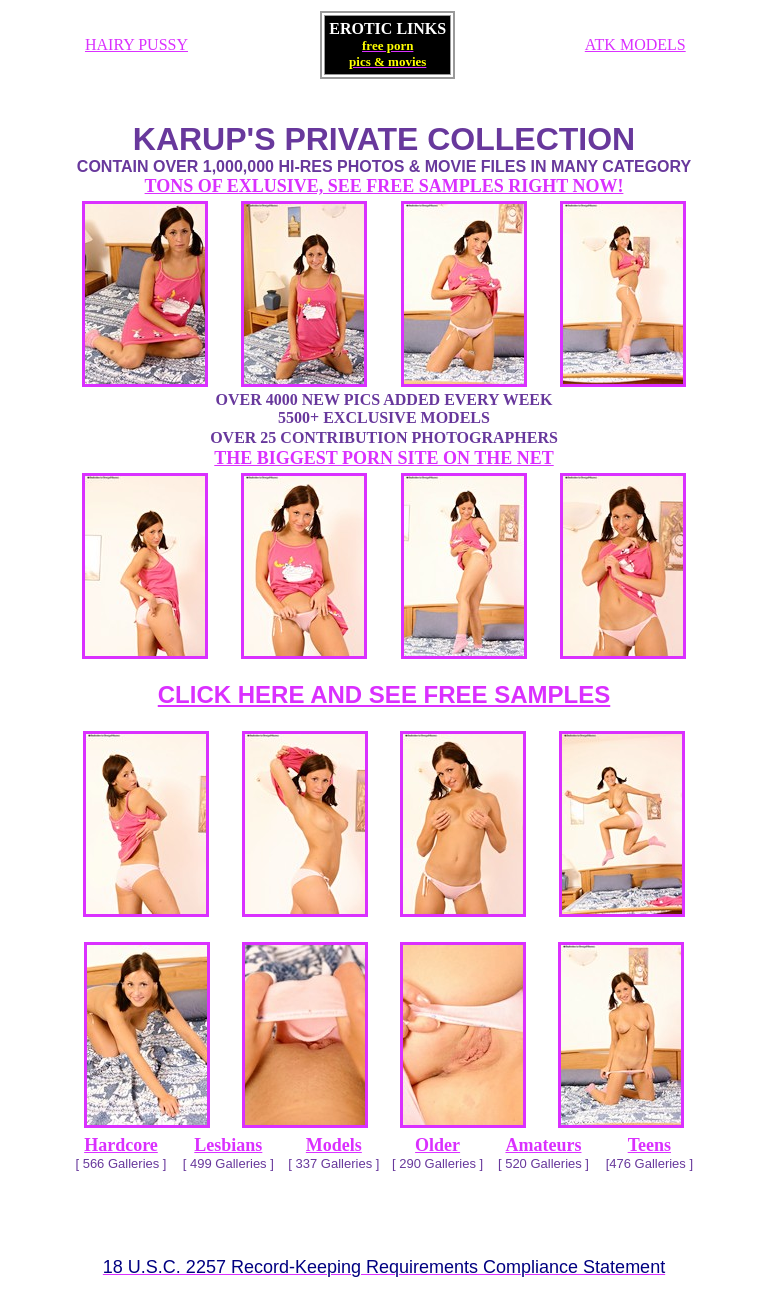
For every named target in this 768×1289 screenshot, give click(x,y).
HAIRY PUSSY (136, 44)
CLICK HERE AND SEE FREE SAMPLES (384, 694)
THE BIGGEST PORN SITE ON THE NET (383, 458)
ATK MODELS (635, 44)
